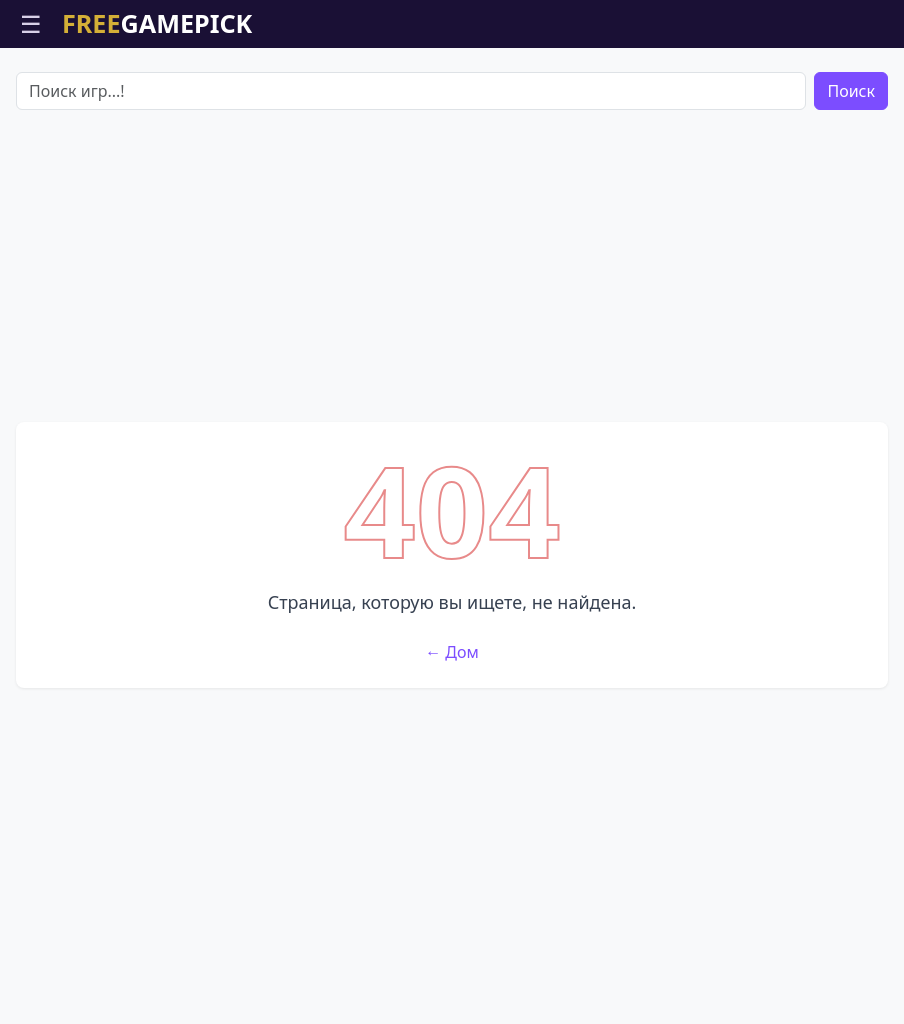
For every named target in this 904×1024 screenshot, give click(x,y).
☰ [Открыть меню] (31, 23)
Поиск (851, 91)
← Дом (452, 652)
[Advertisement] (452, 266)
